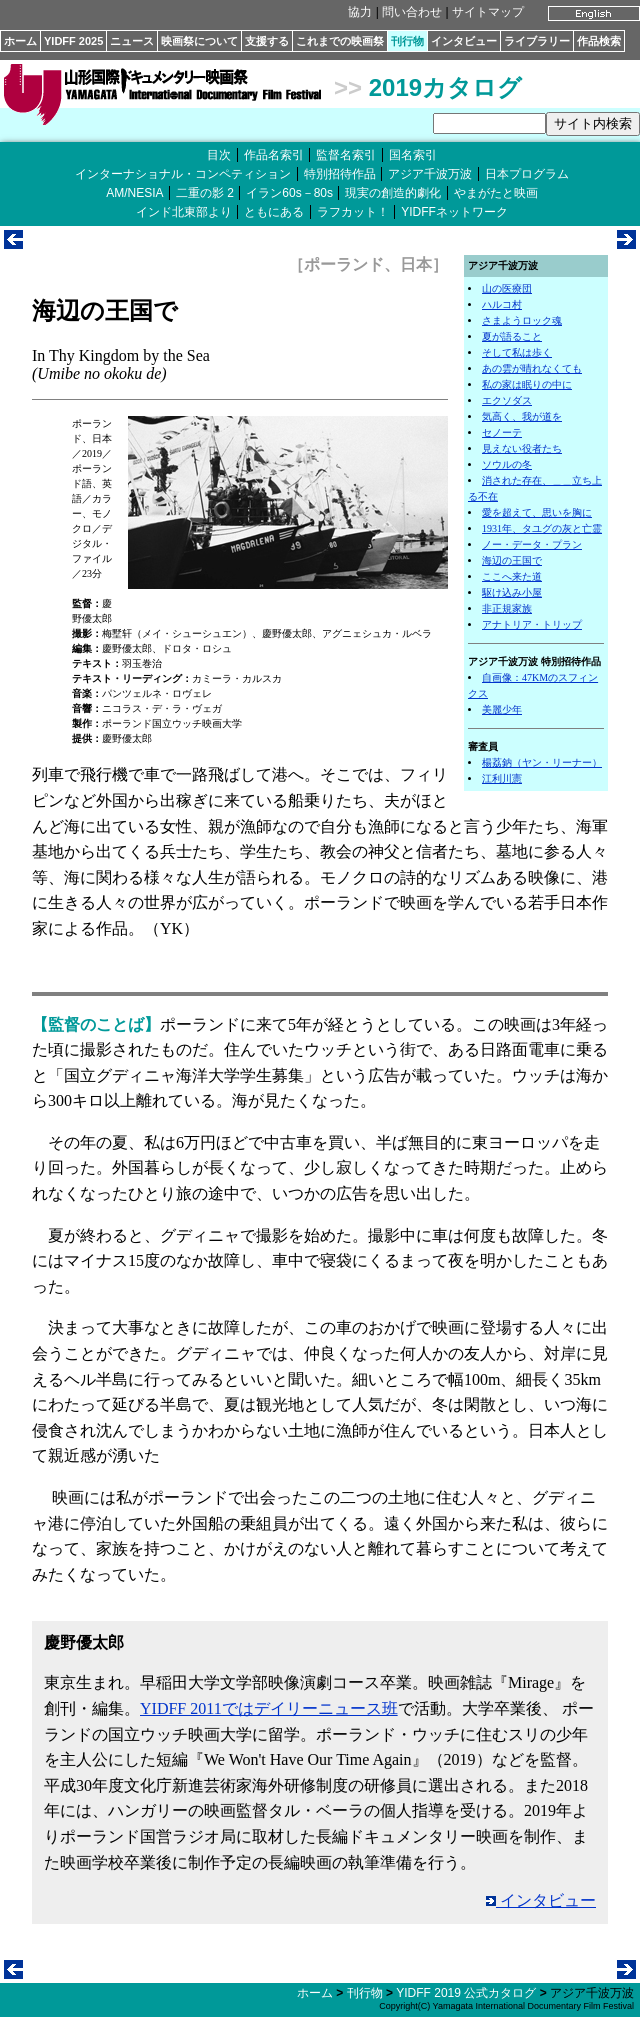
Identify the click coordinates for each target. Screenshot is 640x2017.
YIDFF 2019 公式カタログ (466, 1993)
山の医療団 (507, 288)
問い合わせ (412, 12)
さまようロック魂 (522, 320)
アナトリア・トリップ (532, 624)
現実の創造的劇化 (393, 193)
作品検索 (599, 41)
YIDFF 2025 (73, 41)
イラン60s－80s (289, 193)
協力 (360, 12)
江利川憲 (502, 778)
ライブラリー (537, 41)
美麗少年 (502, 709)
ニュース (132, 41)
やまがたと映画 (496, 193)
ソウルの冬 (507, 464)
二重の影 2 (205, 193)
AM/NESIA (134, 193)
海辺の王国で (512, 560)
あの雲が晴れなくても (532, 368)
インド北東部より (184, 212)
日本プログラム (527, 174)
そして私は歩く (517, 352)
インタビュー (464, 41)
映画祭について (199, 41)
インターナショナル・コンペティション (183, 174)
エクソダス (507, 400)
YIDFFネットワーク (454, 212)
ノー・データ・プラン (532, 544)
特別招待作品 (340, 174)
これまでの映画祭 (340, 41)
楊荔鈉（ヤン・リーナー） (542, 762)
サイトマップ (488, 12)
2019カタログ (445, 87)
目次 (219, 155)
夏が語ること (512, 336)
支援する (267, 41)
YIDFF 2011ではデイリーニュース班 (269, 1708)
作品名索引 (274, 155)
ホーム (20, 41)
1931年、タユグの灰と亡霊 (542, 528)
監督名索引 (346, 155)
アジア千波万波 (430, 174)
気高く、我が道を (522, 416)
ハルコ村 (502, 304)
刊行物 (407, 41)
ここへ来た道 (512, 576)
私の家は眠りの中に (527, 384)
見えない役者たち (522, 448)
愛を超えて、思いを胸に (537, 512)
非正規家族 (507, 608)
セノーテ (502, 432)
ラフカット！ (353, 212)
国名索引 (413, 155)
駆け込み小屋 (512, 592)
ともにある (274, 212)
